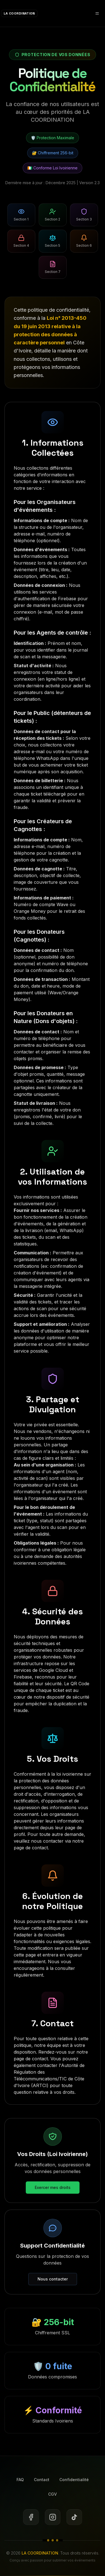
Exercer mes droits (53, 2187)
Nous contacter (53, 2279)
